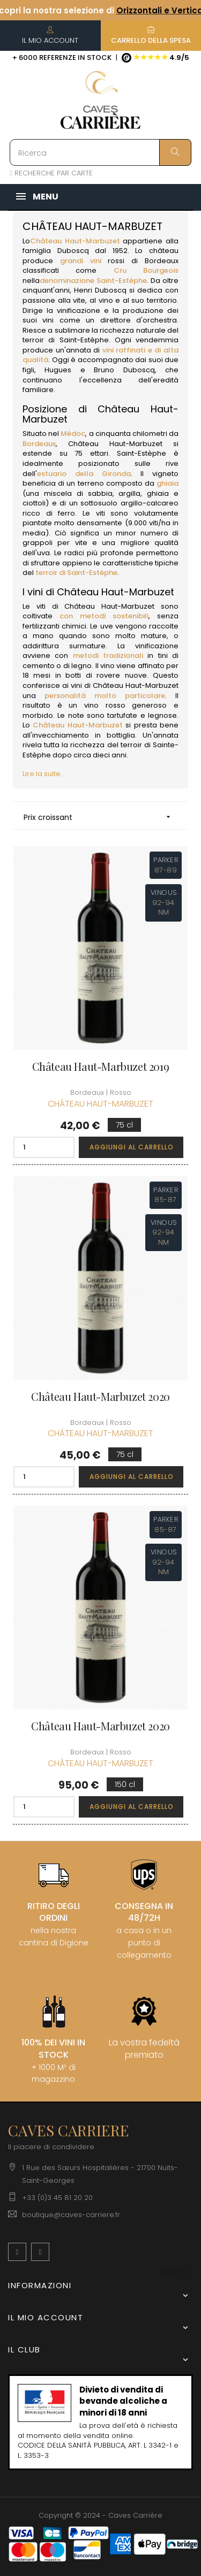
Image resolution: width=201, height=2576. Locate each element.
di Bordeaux (154, 261)
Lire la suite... (44, 774)
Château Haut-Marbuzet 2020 (100, 1396)
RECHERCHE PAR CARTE (51, 173)
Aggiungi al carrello (132, 1147)
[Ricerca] (100, 152)
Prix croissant (100, 817)
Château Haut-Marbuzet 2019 (100, 1066)
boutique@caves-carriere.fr (71, 2215)
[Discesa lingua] (175, 2272)
